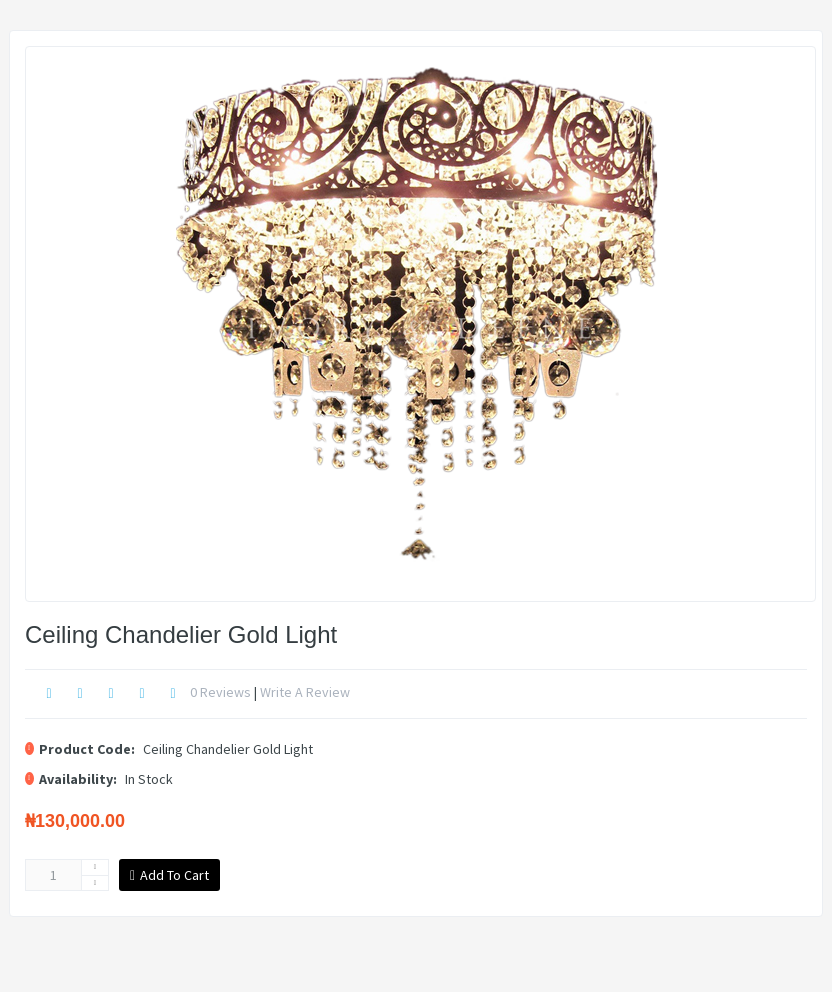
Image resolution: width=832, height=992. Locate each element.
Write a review (305, 692)
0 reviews (220, 692)
